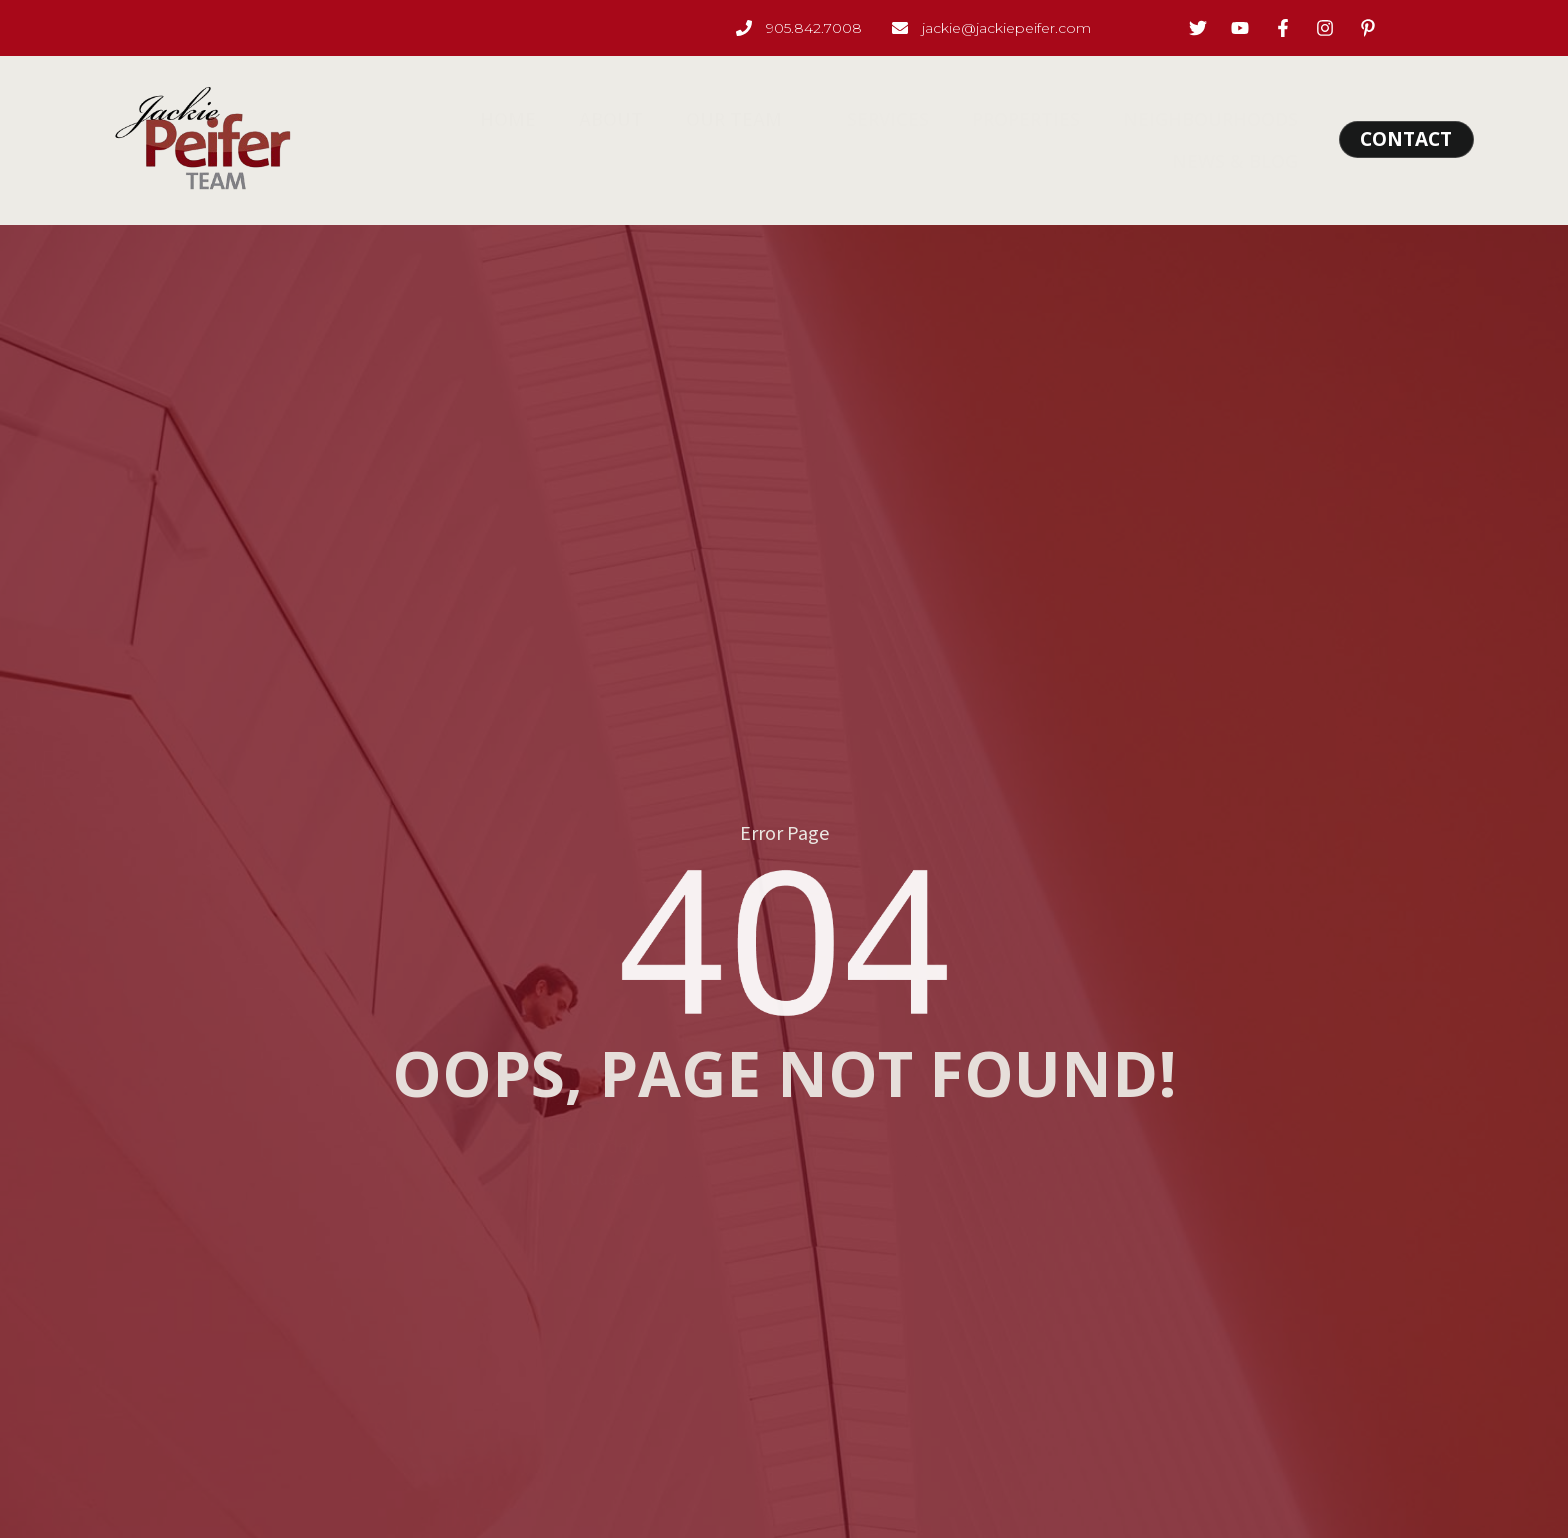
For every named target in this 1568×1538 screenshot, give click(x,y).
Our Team (745, 119)
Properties (1012, 119)
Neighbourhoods (1189, 119)
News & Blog (1214, 161)
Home (523, 119)
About (619, 119)
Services (881, 119)
